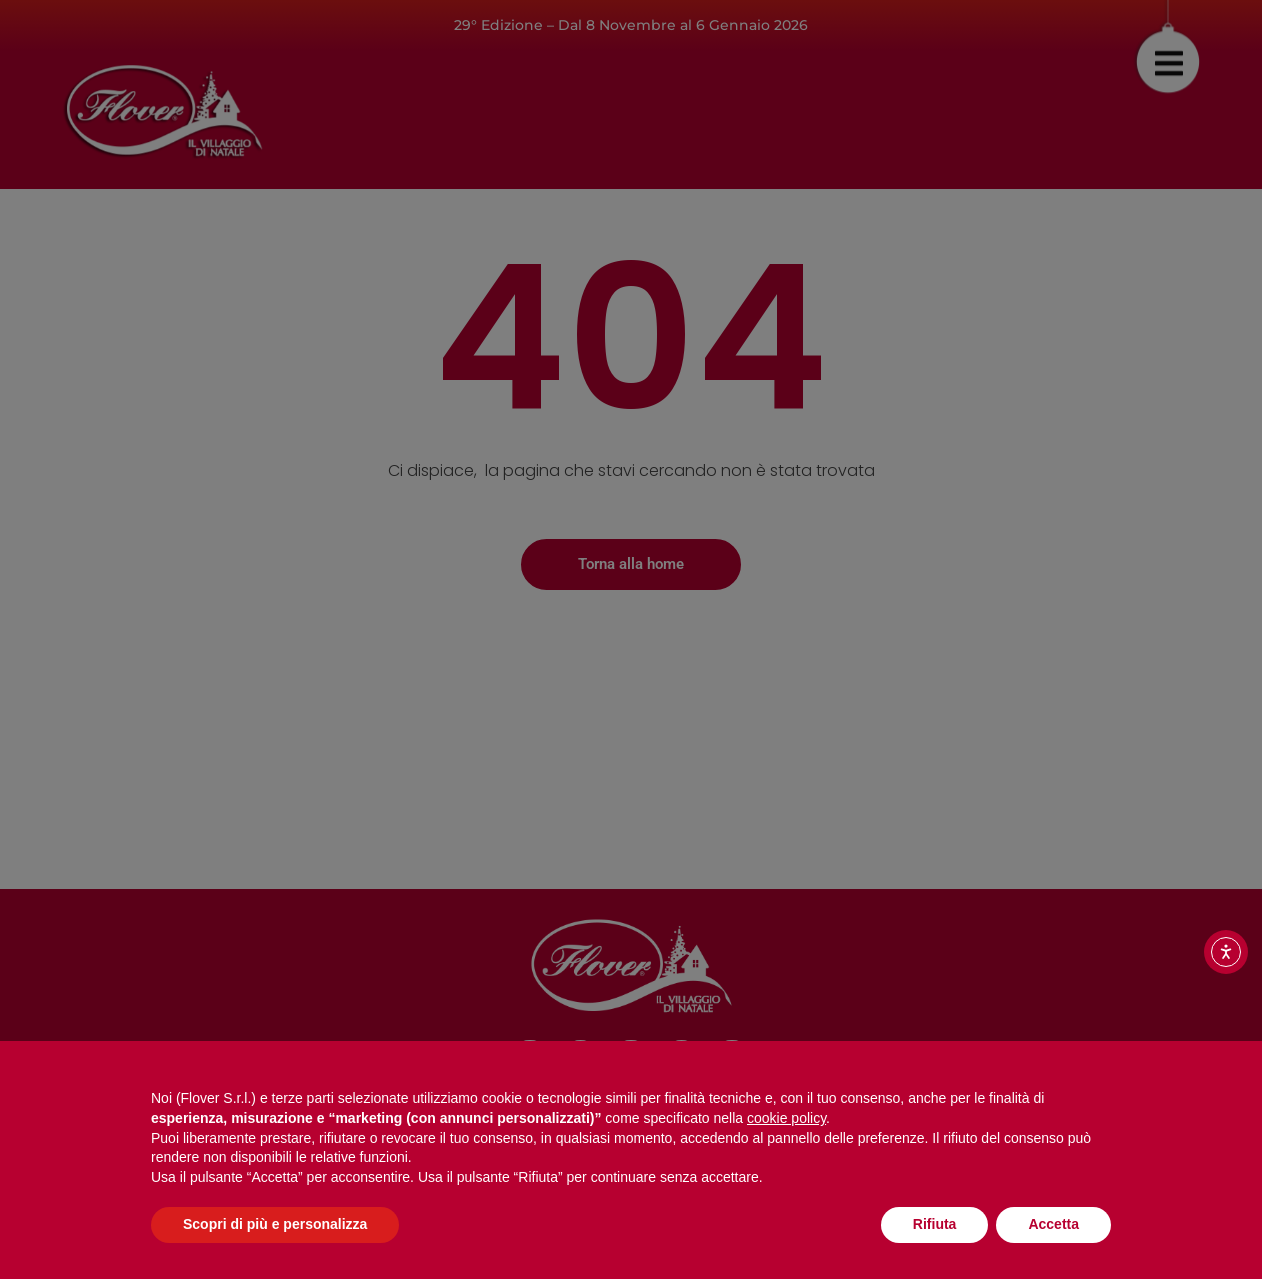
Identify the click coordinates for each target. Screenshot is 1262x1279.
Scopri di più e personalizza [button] (275, 1224)
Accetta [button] (1053, 1224)
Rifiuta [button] (935, 1224)
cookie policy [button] (786, 1118)
